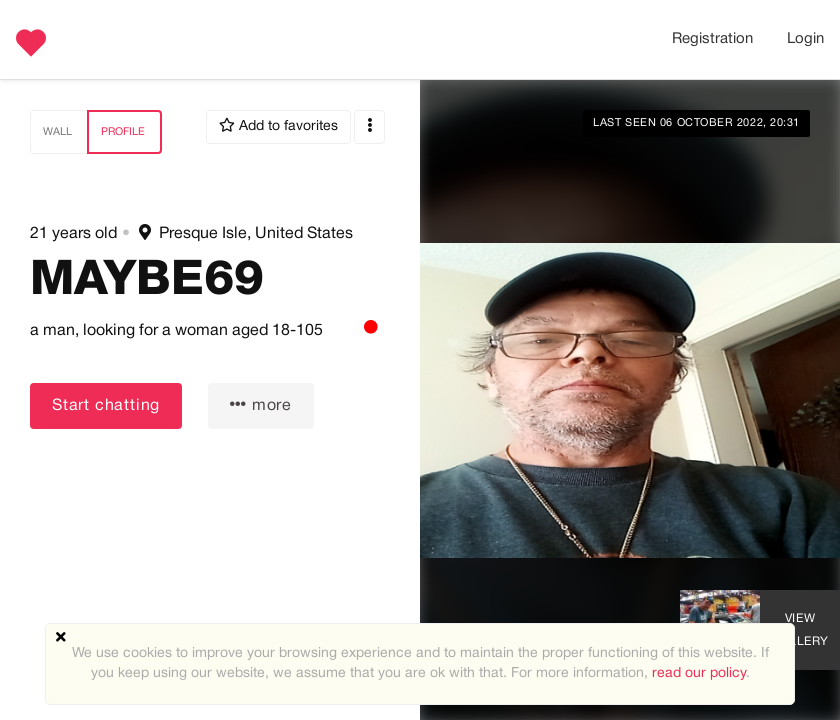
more (261, 404)
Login (805, 39)
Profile (123, 132)
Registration (712, 39)
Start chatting (106, 406)
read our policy (699, 673)
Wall (57, 132)
